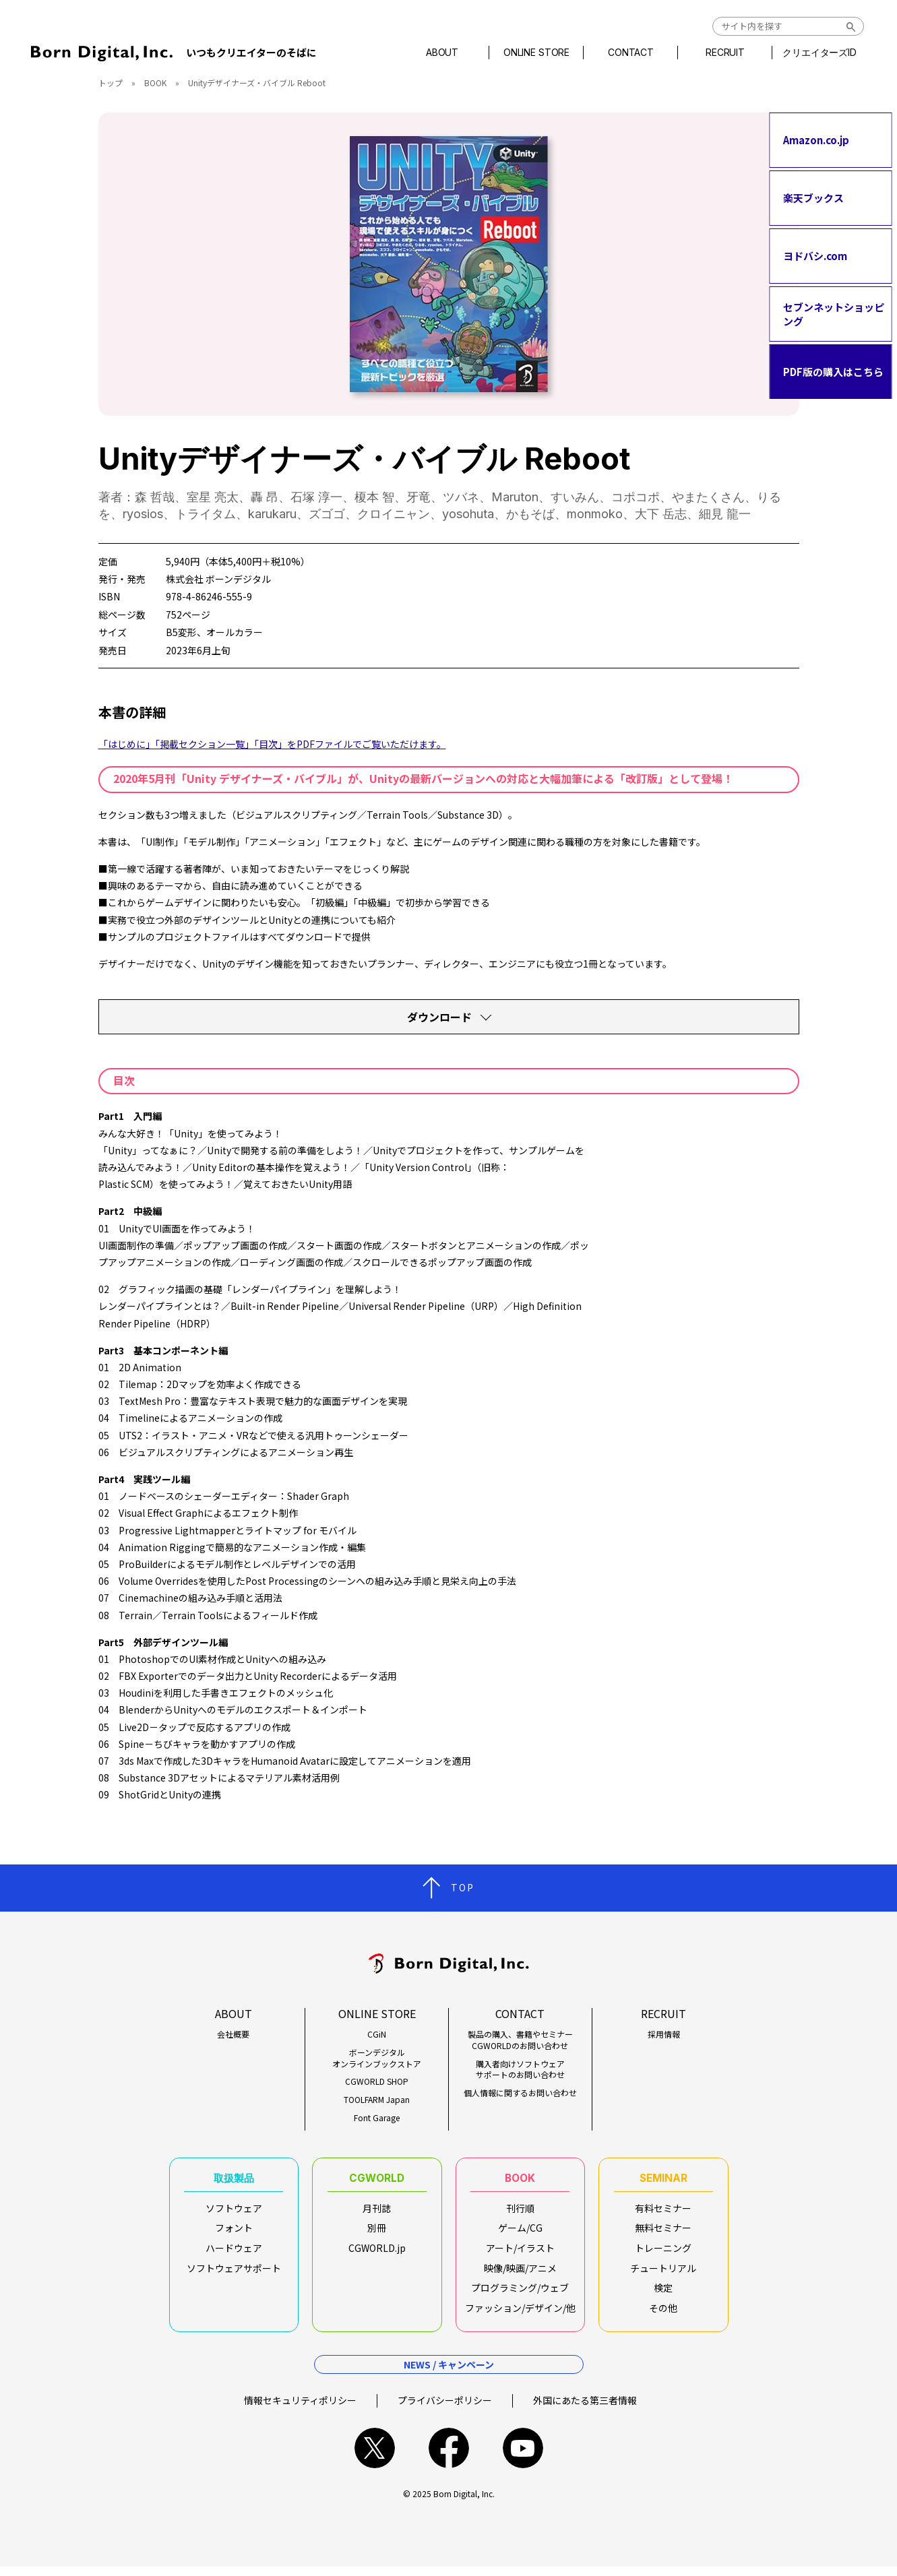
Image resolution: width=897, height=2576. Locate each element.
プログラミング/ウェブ (520, 2292)
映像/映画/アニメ (520, 2273)
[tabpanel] (448, 264)
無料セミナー (663, 2232)
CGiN (376, 2034)
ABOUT (441, 52)
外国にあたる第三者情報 (585, 2409)
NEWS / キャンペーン (449, 2373)
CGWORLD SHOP (376, 2081)
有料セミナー (663, 2213)
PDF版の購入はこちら (833, 372)
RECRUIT (724, 52)
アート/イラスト (520, 2252)
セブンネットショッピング (833, 314)
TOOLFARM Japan (377, 2099)
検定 (663, 2292)
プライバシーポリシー (445, 2409)
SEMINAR (663, 2180)
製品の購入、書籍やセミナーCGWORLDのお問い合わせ (520, 2040)
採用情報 (664, 2034)
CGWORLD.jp (377, 2252)
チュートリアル (663, 2273)
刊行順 (520, 2213)
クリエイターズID (819, 52)
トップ (110, 82)
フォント (234, 2232)
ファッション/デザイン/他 (520, 2312)
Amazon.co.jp (816, 140)
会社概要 (233, 2034)
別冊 (376, 2232)
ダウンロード (439, 1017)
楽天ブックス (813, 198)
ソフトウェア (234, 2213)
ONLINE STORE (536, 52)
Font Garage (377, 2117)
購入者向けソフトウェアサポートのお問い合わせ (520, 2070)
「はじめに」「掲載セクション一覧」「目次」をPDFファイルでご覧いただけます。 (272, 744)
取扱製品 (233, 2180)
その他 (663, 2312)
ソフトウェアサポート (234, 2273)
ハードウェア (234, 2252)
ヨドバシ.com (815, 256)
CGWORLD (377, 2180)
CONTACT (630, 52)
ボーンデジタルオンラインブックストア (376, 2058)
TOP (462, 1887)
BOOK (155, 82)
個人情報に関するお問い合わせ (520, 2092)
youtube (523, 2457)
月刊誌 (377, 2213)
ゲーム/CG (520, 2232)
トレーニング (663, 2252)
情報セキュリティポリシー (300, 2409)
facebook (449, 2457)
